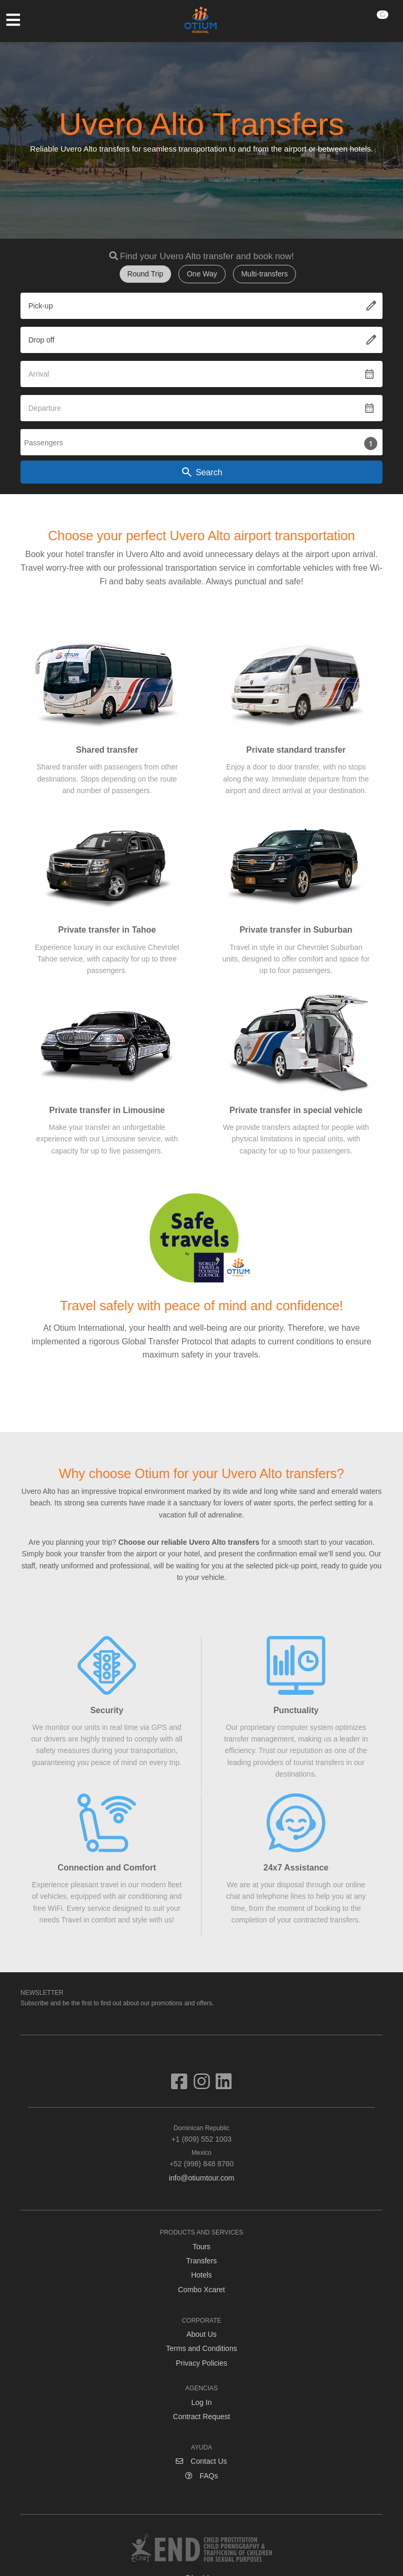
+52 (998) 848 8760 (201, 2158)
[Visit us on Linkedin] (224, 2085)
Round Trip (145, 274)
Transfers (201, 2261)
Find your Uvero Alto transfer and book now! (207, 256)
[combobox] (201, 306)
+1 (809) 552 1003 (201, 2133)
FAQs (201, 2476)
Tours (201, 2246)
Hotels (201, 2275)
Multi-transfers (264, 274)
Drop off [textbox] (41, 340)
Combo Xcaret (201, 2289)
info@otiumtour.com (202, 2178)
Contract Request (201, 2416)
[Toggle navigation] (18, 20)
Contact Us (201, 2461)
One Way (202, 274)
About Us (201, 2334)
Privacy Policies (201, 2363)
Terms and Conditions (201, 2348)
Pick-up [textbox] (40, 306)
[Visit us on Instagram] (205, 2085)
